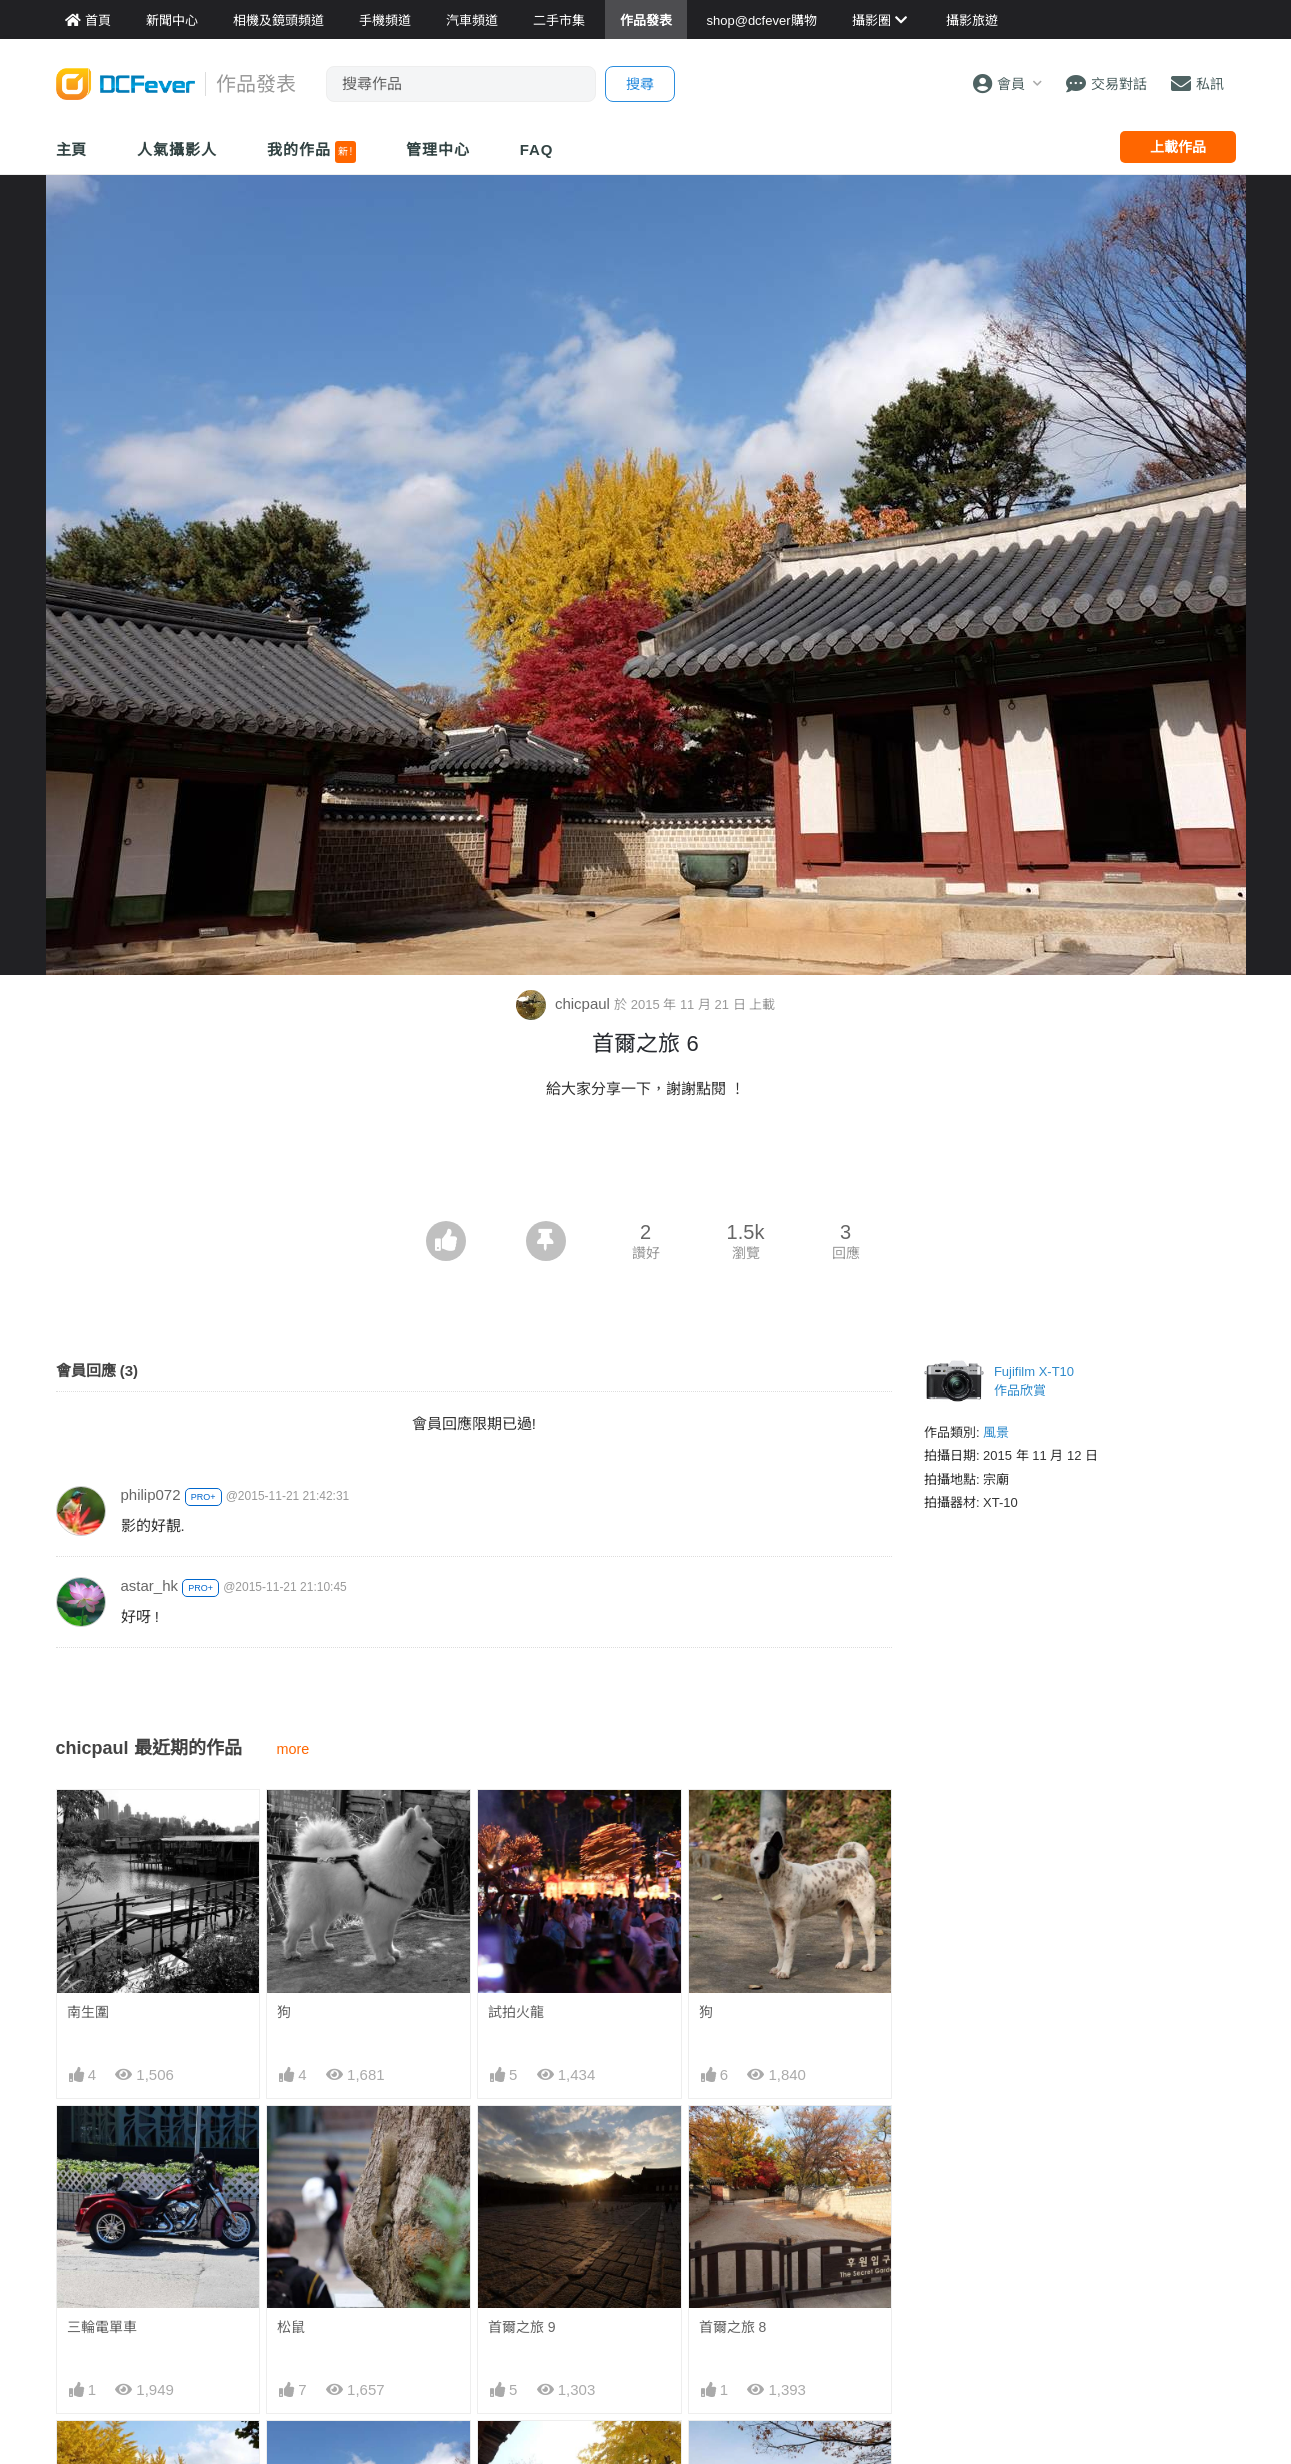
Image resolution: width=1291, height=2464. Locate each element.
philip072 (151, 1494)
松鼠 (291, 2327)
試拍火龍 (516, 2012)
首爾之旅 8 (733, 2327)
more (293, 1749)
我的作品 (311, 152)
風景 (996, 1432)
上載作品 (1178, 147)
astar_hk (150, 1585)
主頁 (72, 149)
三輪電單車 (102, 2327)
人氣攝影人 (177, 149)
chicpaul (565, 1003)
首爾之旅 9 (522, 2327)
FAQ (537, 149)
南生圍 (88, 2012)
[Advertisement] (646, 1166)
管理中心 (438, 149)
